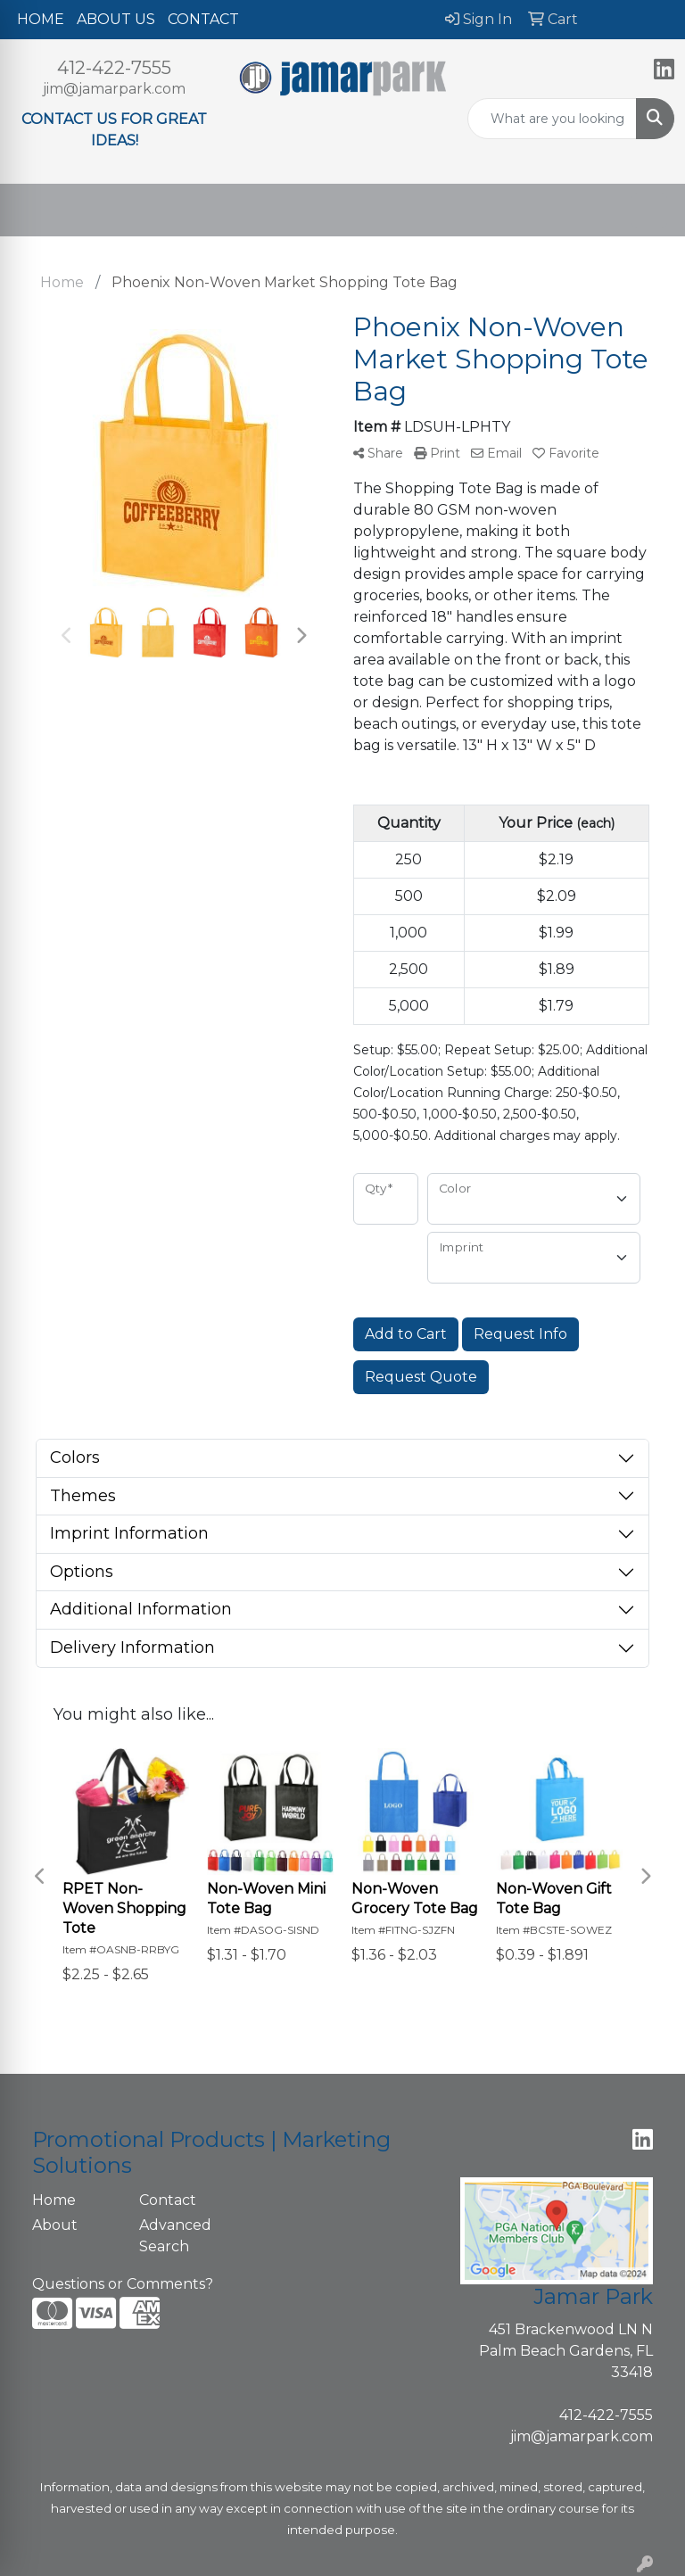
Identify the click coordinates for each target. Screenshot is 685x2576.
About (55, 2225)
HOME (40, 19)
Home (54, 2200)
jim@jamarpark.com (114, 88)
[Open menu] (649, 210)
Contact (167, 2200)
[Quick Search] (552, 118)
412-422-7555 (114, 67)
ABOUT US (116, 19)
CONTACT (203, 19)
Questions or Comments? (122, 2283)
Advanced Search (175, 2236)
